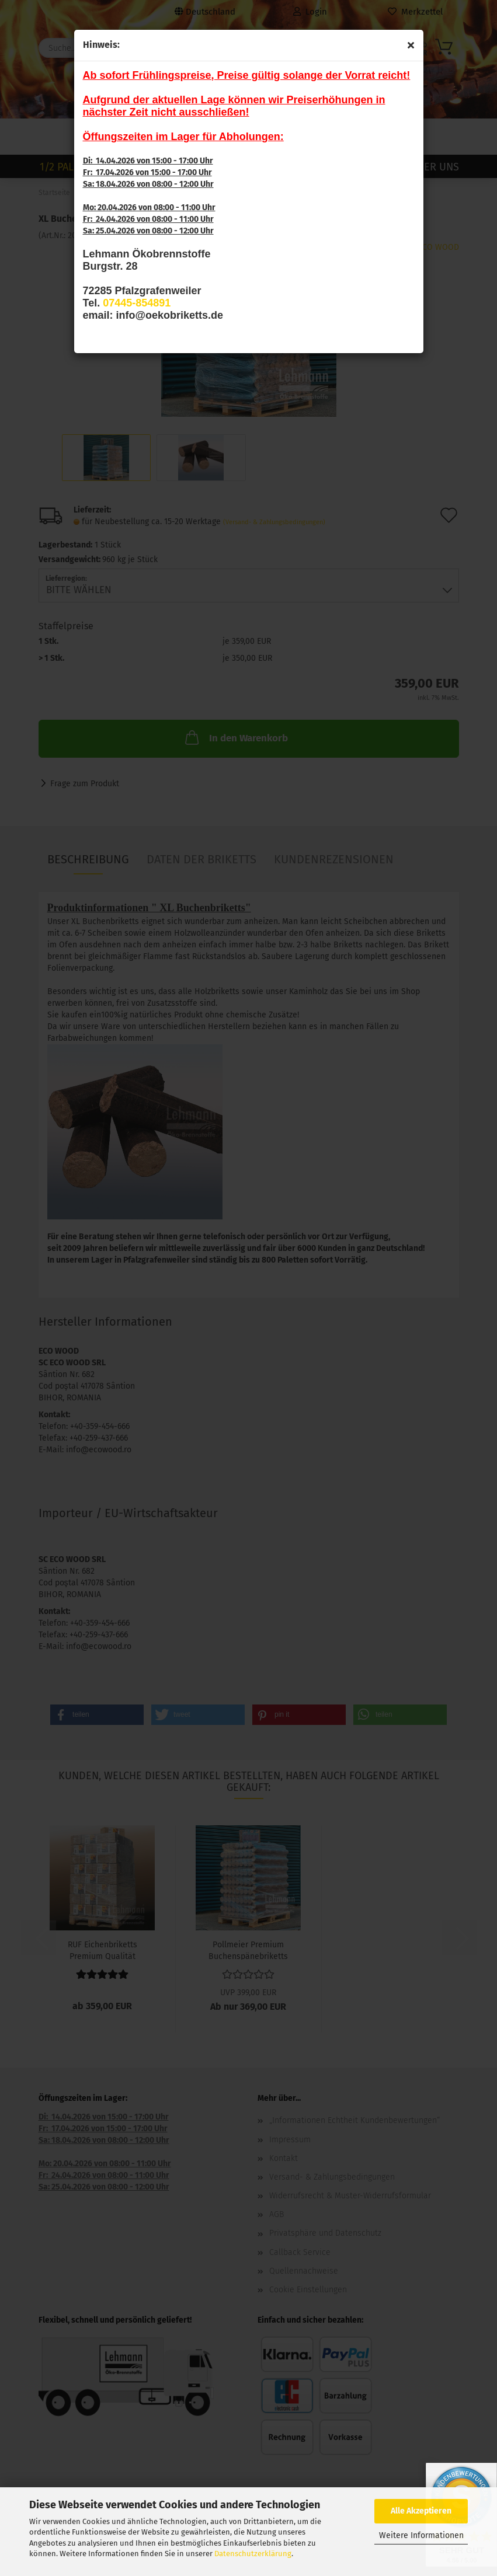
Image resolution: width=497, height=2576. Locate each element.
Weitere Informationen (421, 2535)
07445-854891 (137, 303)
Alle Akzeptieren (421, 2511)
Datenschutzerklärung (252, 2553)
